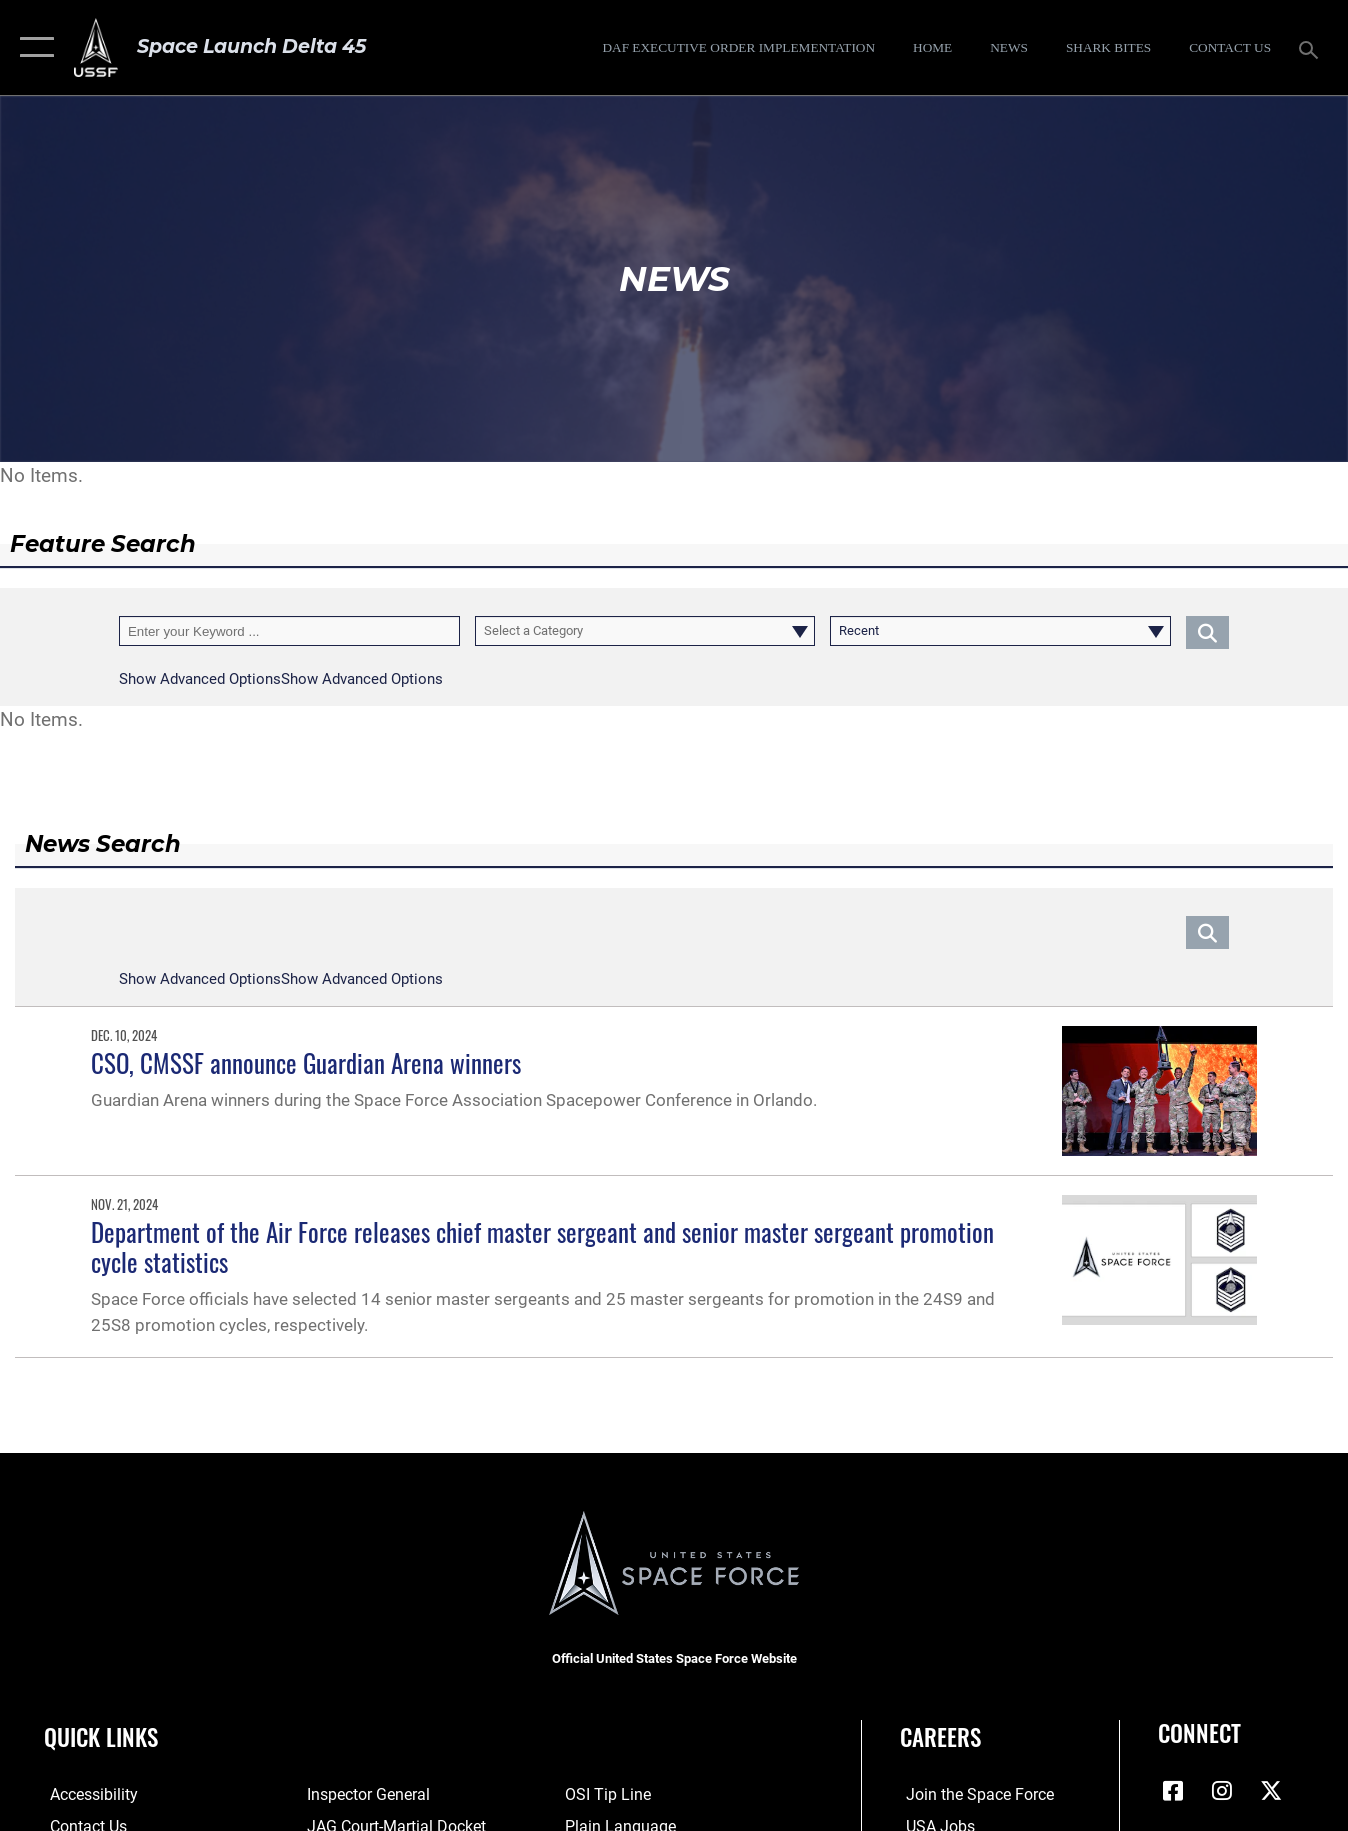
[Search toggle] (1312, 48)
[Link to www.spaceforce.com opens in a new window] (970, 1795)
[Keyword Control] (289, 631)
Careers (940, 1737)
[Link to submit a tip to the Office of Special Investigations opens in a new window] (607, 1795)
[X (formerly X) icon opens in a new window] (1271, 1791)
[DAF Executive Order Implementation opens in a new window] (738, 47)
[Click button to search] (1207, 631)
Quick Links (101, 1737)
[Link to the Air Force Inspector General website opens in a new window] (364, 1795)
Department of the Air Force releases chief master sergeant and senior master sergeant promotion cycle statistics (542, 1247)
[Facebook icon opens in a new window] (1173, 1791)
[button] (32, 47)
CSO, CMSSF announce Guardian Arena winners (306, 1063)
